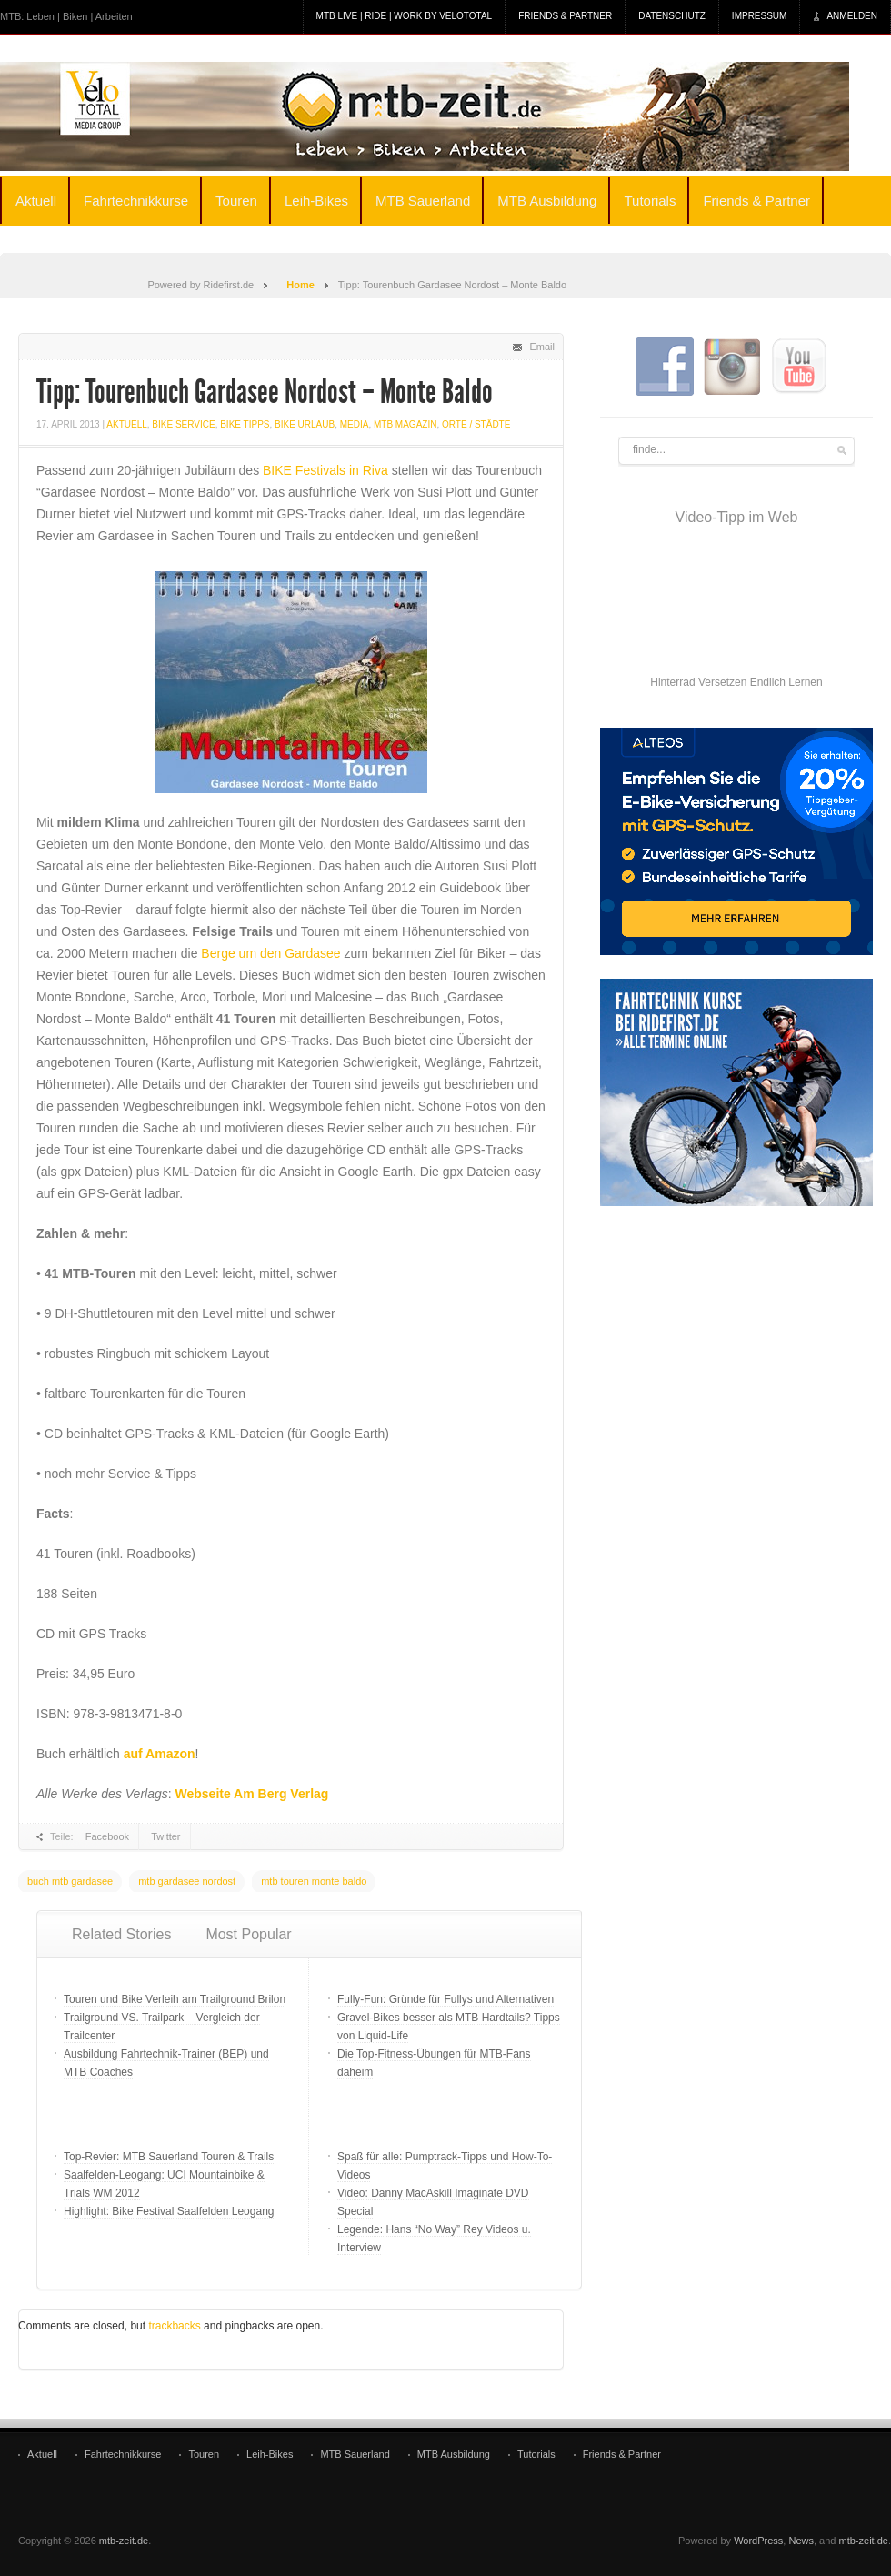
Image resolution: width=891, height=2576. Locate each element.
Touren (236, 200)
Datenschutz (672, 16)
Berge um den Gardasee (270, 953)
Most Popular (248, 1934)
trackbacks (174, 2325)
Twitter (165, 1836)
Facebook (107, 1836)
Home (300, 284)
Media (354, 424)
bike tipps (244, 424)
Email (542, 346)
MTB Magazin (405, 424)
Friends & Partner (565, 16)
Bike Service (183, 424)
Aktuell (35, 200)
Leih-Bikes (316, 200)
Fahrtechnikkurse (136, 200)
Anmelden (851, 16)
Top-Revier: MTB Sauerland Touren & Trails (169, 2156)
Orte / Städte (476, 424)
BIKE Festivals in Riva (325, 470)
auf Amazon (159, 1753)
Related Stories (121, 1934)
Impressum (759, 16)
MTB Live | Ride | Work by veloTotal (404, 16)
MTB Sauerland (422, 200)
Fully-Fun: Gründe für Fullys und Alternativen (445, 1999)
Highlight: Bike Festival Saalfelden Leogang (169, 2211)
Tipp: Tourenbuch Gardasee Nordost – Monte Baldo (264, 392)
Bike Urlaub (305, 424)
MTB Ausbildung (546, 200)
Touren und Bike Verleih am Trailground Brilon (174, 1999)
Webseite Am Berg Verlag (252, 1793)
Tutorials (650, 200)
